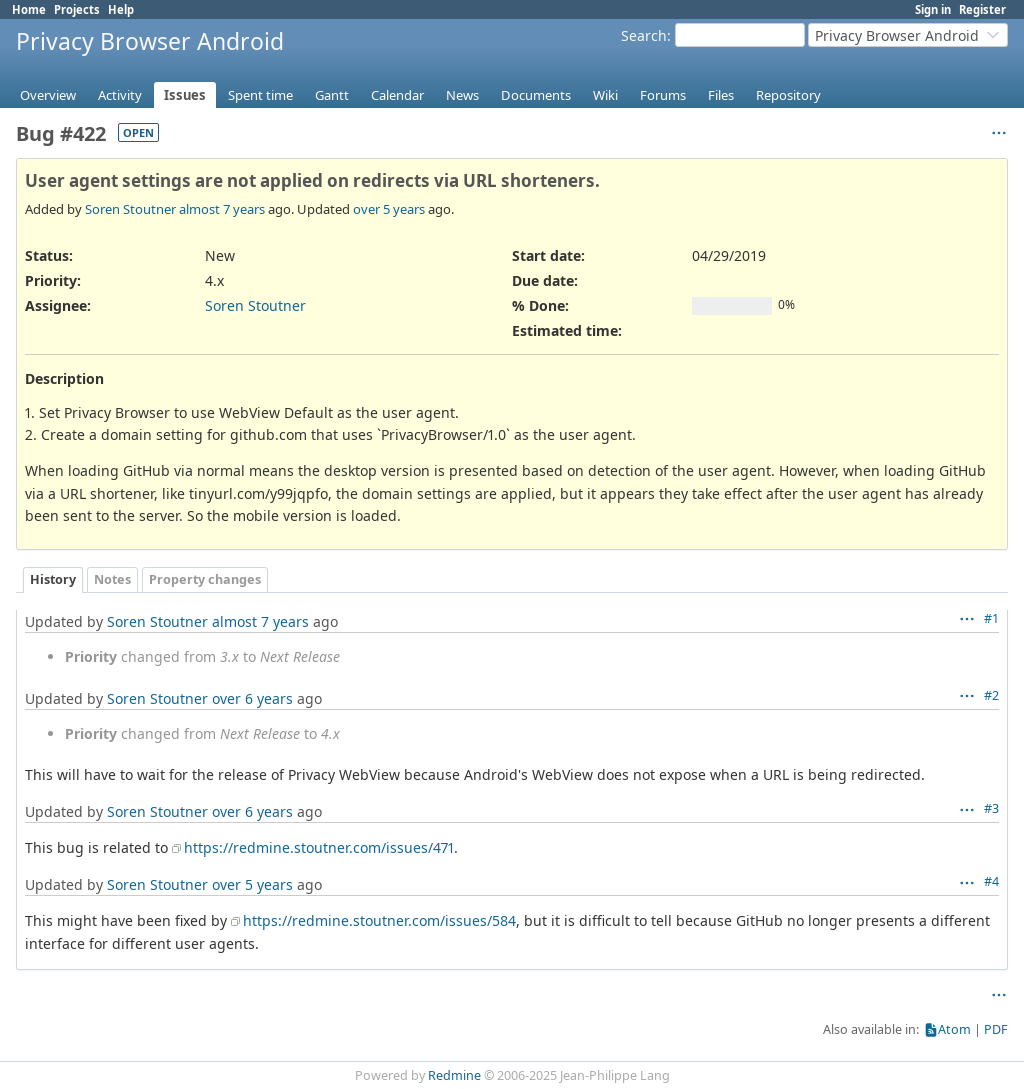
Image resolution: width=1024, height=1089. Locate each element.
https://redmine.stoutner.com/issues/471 (319, 847)
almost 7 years (222, 209)
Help (121, 9)
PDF (996, 1029)
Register (982, 9)
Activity (120, 95)
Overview (48, 95)
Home (29, 9)
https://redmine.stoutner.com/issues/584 (379, 920)
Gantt (332, 95)
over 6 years (252, 698)
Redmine (454, 1075)
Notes (112, 579)
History (53, 579)
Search (644, 35)
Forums (663, 95)
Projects (77, 9)
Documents (536, 95)
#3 (991, 808)
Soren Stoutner (130, 209)
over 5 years (389, 209)
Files (721, 95)
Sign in (933, 9)
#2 (991, 695)
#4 (991, 881)
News (462, 95)
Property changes (205, 579)
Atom (954, 1029)
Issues (185, 95)
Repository (788, 95)
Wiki (605, 95)
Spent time (260, 95)
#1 (991, 618)
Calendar (397, 95)
